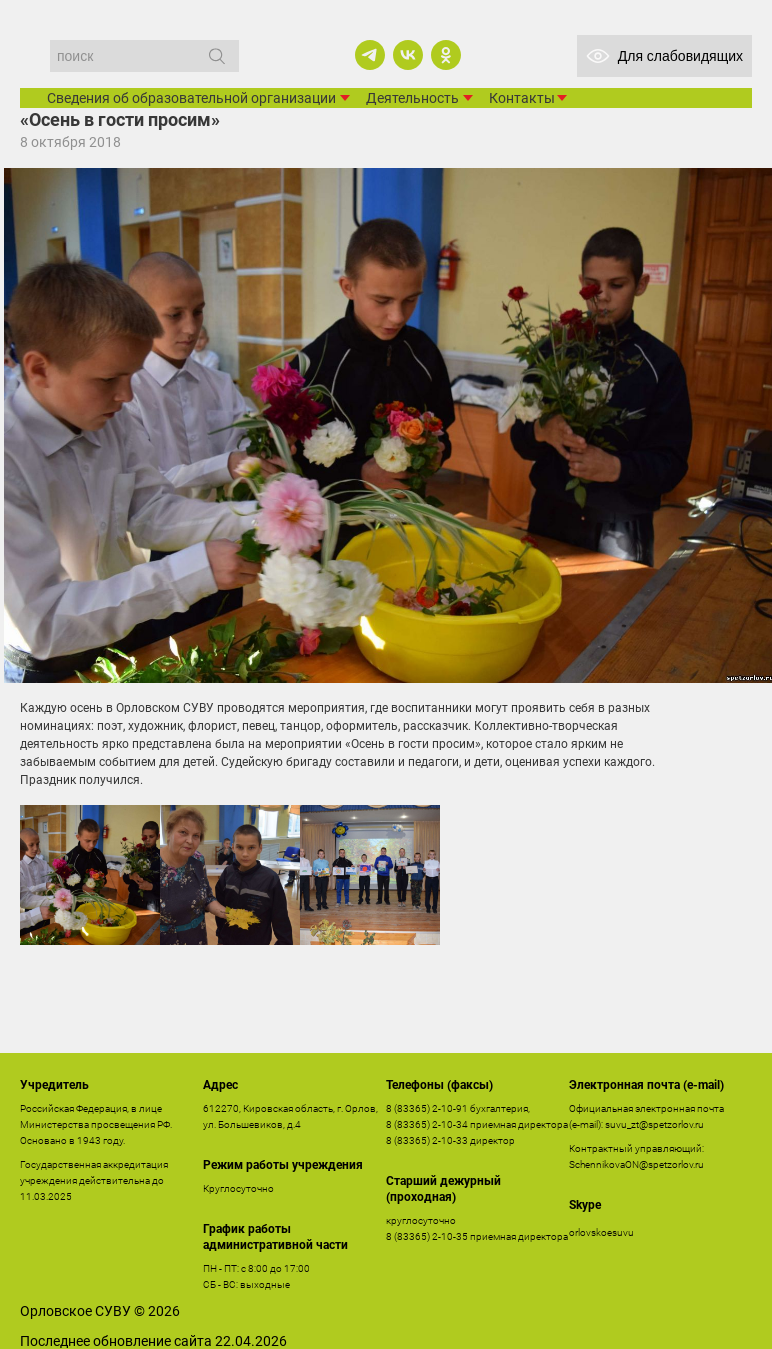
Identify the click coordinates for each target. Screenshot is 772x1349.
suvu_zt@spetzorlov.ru (654, 1124)
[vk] (408, 55)
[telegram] (370, 55)
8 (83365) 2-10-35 (427, 1236)
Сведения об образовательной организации (191, 98)
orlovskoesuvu (601, 1232)
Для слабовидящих (664, 56)
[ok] (446, 55)
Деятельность (412, 98)
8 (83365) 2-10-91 (427, 1108)
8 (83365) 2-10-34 (427, 1124)
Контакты (522, 98)
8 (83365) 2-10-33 (427, 1140)
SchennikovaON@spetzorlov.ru (636, 1164)
